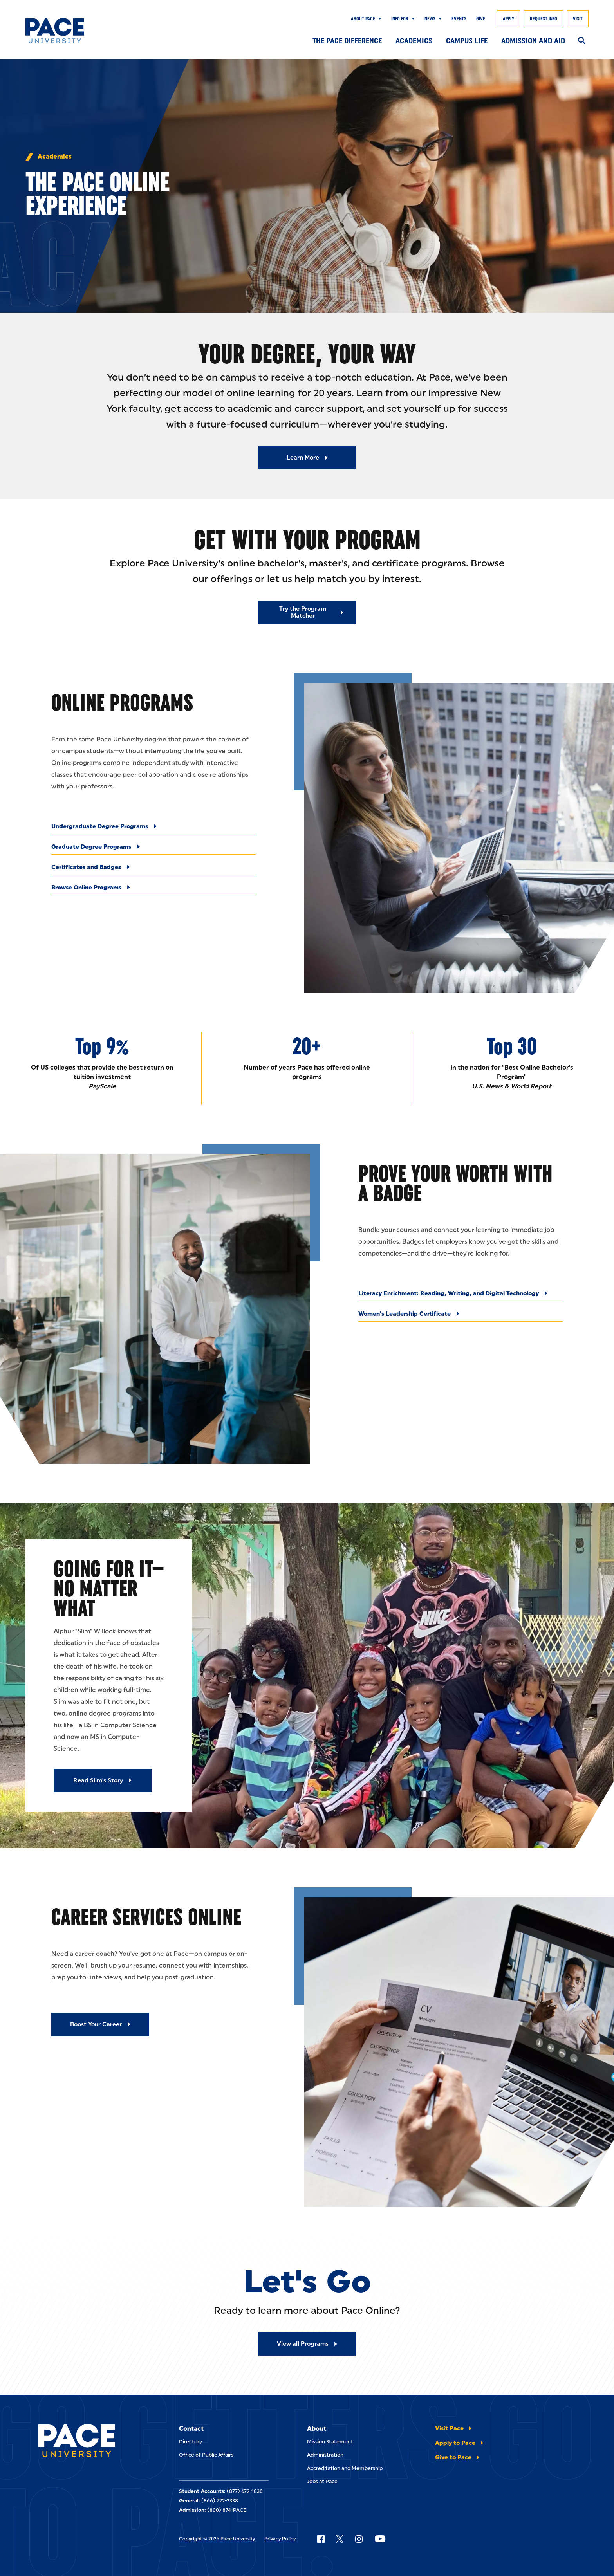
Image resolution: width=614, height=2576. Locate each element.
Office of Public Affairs (206, 2455)
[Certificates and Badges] (153, 869)
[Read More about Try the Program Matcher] (307, 612)
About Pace (363, 19)
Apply (508, 19)
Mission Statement (330, 2441)
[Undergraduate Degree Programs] (153, 828)
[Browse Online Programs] (153, 889)
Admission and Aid (533, 40)
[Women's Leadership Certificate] (460, 1316)
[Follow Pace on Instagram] (359, 2539)
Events (458, 19)
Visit (578, 19)
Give (480, 19)
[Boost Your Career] (100, 2024)
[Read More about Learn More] (307, 457)
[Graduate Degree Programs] (153, 849)
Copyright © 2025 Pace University (217, 2539)
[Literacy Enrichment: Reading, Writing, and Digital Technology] (460, 1295)
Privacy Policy (280, 2539)
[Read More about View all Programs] (307, 2344)
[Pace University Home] (63, 30)
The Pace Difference (347, 40)
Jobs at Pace (322, 2481)
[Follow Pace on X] (339, 2539)
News (429, 19)
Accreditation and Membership (345, 2468)
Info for (399, 19)
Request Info (543, 19)
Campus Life (467, 40)
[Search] (582, 41)
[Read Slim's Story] (103, 1780)
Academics (413, 40)
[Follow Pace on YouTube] (380, 2539)
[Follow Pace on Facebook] (321, 2539)
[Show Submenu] (378, 19)
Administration (325, 2455)
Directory (190, 2441)
